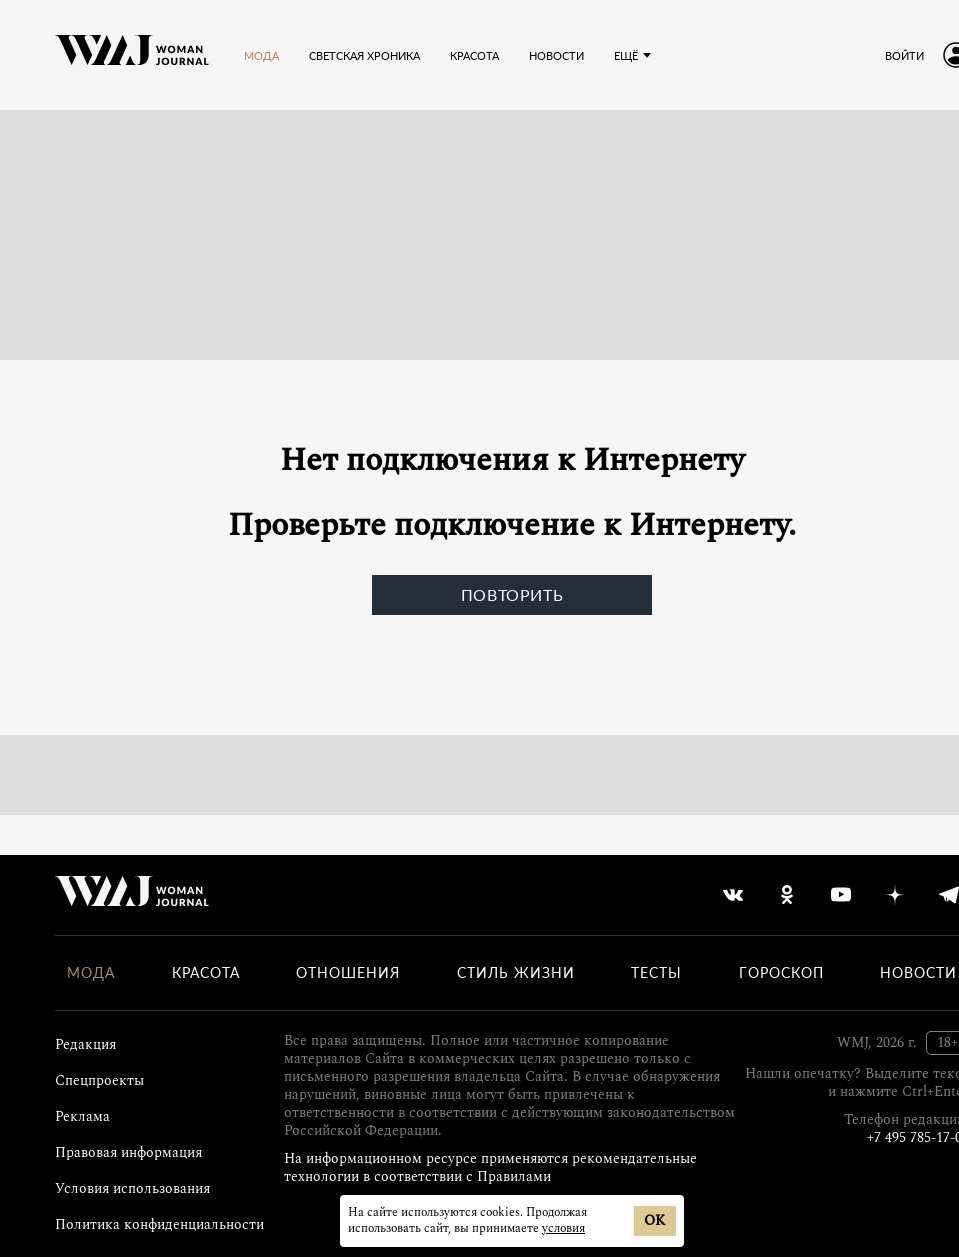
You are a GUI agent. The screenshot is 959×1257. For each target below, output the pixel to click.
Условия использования (132, 1188)
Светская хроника (364, 55)
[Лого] (132, 55)
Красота (474, 55)
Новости (556, 55)
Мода (261, 55)
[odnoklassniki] (787, 895)
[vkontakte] (733, 895)
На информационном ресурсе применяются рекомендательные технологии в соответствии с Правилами (490, 1167)
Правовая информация (128, 1152)
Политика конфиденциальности (159, 1224)
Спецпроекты (99, 1080)
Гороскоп (781, 973)
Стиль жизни (516, 973)
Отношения (348, 973)
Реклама (82, 1116)
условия (563, 1228)
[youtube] (841, 895)
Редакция (85, 1044)
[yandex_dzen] (895, 895)
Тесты (656, 973)
